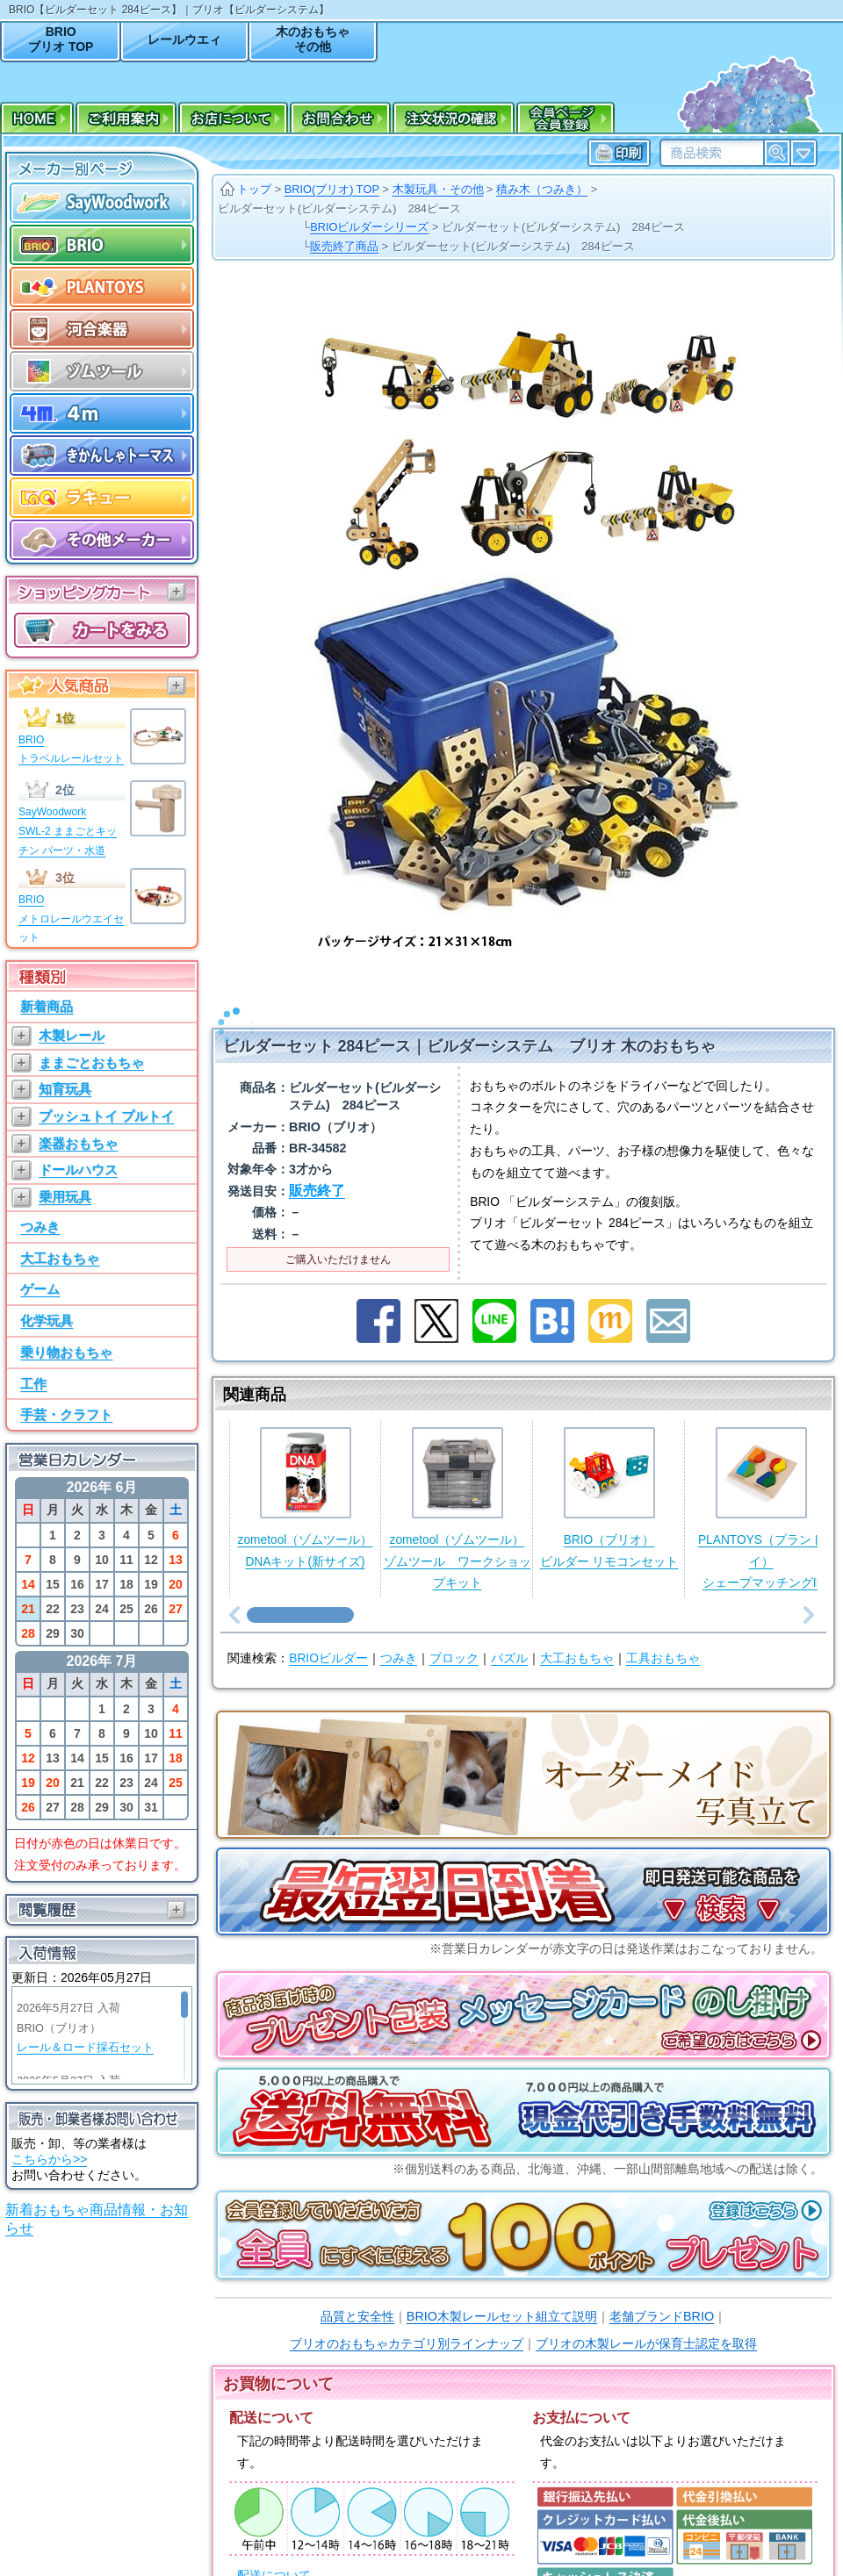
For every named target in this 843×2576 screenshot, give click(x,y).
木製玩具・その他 (438, 189)
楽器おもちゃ (78, 1143)
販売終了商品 (344, 246)
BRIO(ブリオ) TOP (332, 189)
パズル (509, 1635)
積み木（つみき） (541, 189)
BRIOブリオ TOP (60, 39)
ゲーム (40, 1288)
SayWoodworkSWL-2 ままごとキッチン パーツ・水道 (67, 831)
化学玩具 (46, 1320)
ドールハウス (78, 1169)
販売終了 (317, 1167)
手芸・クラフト (66, 1414)
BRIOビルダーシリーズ (369, 226)
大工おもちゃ (59, 1258)
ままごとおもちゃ (91, 1062)
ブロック (454, 1635)
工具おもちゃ (663, 1635)
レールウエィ (184, 39)
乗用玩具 (65, 1196)
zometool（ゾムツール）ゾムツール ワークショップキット (457, 1485)
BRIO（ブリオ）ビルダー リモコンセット (609, 1475)
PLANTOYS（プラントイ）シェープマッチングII (761, 1485)
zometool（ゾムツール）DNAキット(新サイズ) (305, 1475)
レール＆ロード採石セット (85, 2047)
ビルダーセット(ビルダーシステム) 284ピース (339, 208)
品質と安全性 (357, 2293)
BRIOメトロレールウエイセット (71, 918)
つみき (40, 1226)
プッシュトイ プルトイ (106, 1116)
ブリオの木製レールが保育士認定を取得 (646, 2321)
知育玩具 (65, 1088)
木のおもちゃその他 (312, 39)
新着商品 (46, 1006)
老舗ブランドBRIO (661, 2293)
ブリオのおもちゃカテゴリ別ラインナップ (406, 2321)
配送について (274, 2552)
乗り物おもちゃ (66, 1352)
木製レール (71, 1035)
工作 (33, 1383)
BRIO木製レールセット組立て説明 (502, 2293)
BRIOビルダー (328, 1635)
